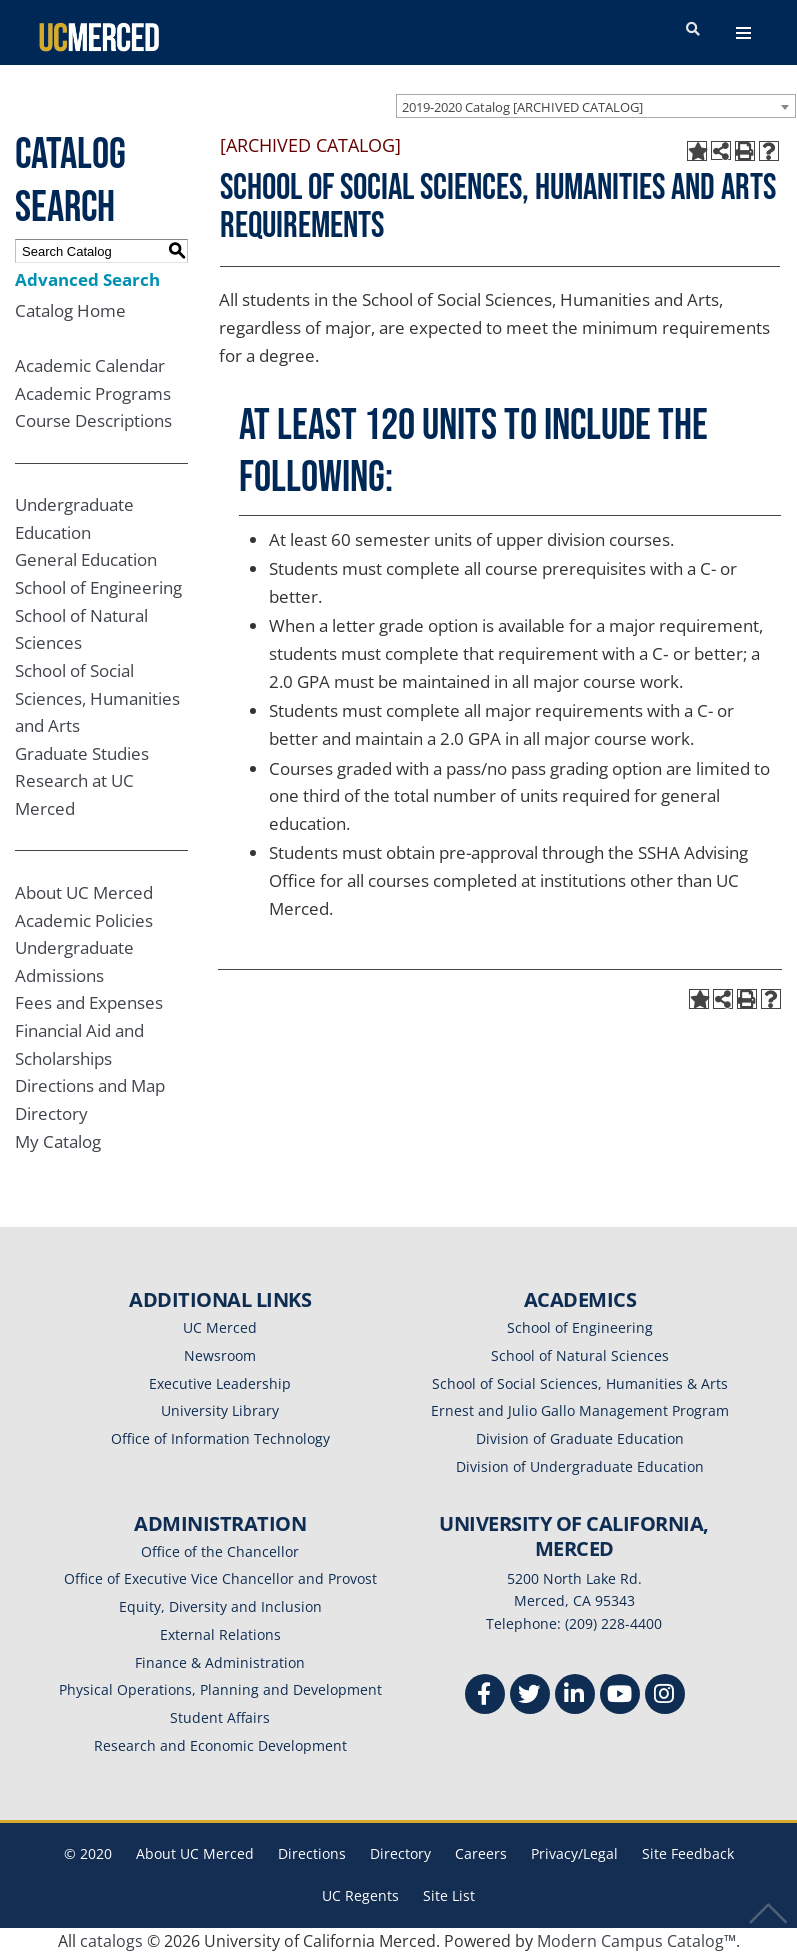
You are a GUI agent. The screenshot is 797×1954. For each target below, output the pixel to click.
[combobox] (596, 106)
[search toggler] (693, 30)
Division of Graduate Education (580, 1438)
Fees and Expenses (89, 1002)
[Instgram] (665, 1696)
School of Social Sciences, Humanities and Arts (97, 698)
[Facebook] (485, 1696)
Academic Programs (93, 393)
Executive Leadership (220, 1383)
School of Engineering (98, 587)
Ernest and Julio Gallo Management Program (580, 1410)
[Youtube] (620, 1696)
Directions (312, 1853)
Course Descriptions (93, 420)
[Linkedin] (575, 1696)
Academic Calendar (90, 365)
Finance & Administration (220, 1662)
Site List (449, 1895)
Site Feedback (688, 1853)
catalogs (111, 1941)
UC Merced (220, 1327)
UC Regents (360, 1895)
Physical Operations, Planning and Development (220, 1689)
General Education (86, 559)
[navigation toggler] (743, 33)
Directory (51, 1113)
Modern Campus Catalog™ (636, 1941)
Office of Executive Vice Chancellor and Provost (220, 1578)
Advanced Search (87, 279)
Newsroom (220, 1355)
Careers (481, 1853)
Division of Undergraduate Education (580, 1466)
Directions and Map (90, 1085)
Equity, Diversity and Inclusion (220, 1606)
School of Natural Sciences (580, 1355)
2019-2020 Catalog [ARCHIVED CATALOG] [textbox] (522, 107)
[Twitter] (530, 1696)
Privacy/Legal (574, 1853)
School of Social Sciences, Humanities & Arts (580, 1383)
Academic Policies (84, 920)
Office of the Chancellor (220, 1551)
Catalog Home (70, 310)
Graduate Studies (82, 753)
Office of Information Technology (220, 1438)
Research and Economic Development (220, 1745)
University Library (220, 1410)
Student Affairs (220, 1717)
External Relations (220, 1634)
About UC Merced (84, 892)
